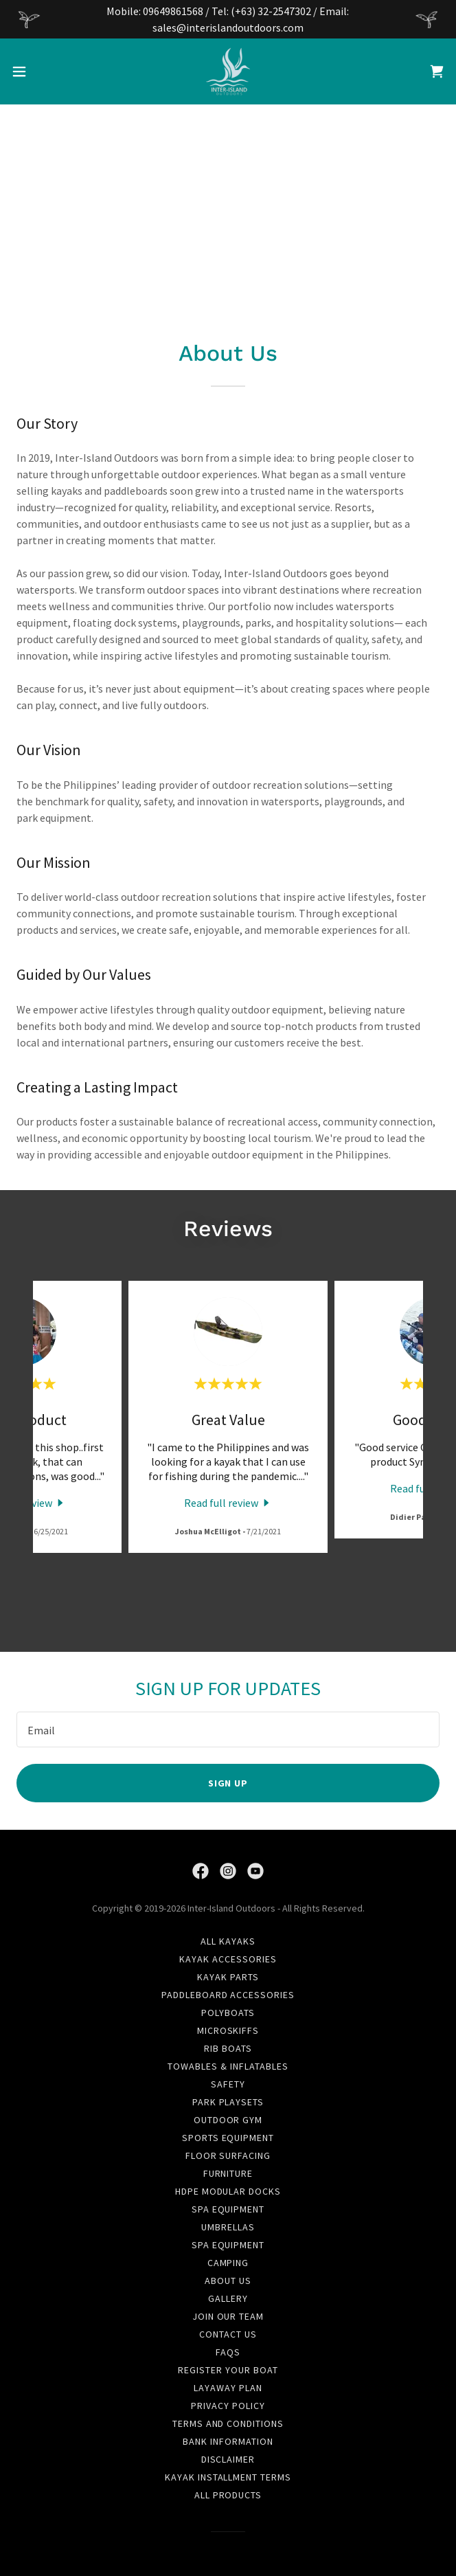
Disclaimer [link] (228, 2459)
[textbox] (228, 1729)
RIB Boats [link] (228, 2048)
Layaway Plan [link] (228, 2388)
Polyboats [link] (228, 2012)
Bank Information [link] (228, 2441)
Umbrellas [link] (228, 2227)
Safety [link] (228, 2084)
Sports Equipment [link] (228, 2137)
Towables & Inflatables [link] (228, 2066)
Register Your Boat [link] (228, 2370)
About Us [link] (228, 2280)
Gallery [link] (228, 2298)
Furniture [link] (228, 2173)
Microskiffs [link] (228, 2030)
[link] (228, 71)
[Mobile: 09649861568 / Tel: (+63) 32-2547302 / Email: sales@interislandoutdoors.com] (228, 19)
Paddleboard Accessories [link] (228, 1995)
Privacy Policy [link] (228, 2405)
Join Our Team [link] (228, 2316)
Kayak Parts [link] (228, 1977)
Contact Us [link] (228, 2334)
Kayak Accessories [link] (228, 1959)
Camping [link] (228, 2262)
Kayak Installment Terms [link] (228, 2477)
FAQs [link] (228, 2352)
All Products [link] (228, 2495)
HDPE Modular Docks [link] (228, 2191)
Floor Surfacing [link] (228, 2155)
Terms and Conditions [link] (228, 2423)
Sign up (228, 1783)
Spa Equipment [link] (228, 2209)
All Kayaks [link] (228, 1941)
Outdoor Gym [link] (228, 2120)
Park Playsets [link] (228, 2102)
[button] (38, 71)
